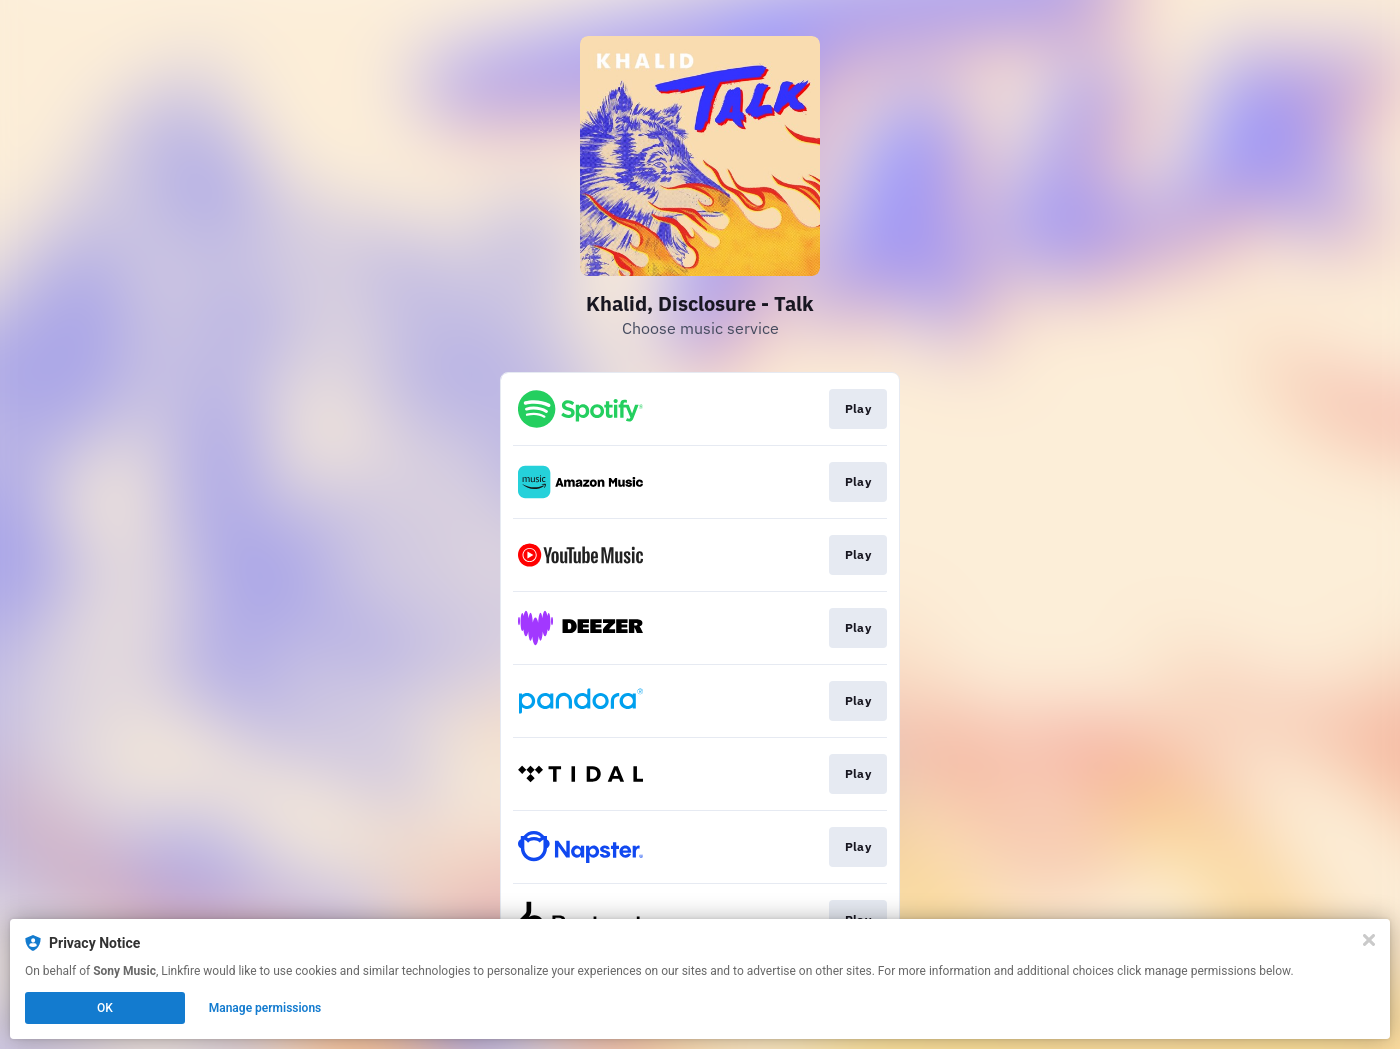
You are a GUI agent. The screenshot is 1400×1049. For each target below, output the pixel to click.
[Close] (1369, 940)
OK (105, 1008)
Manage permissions (265, 1008)
